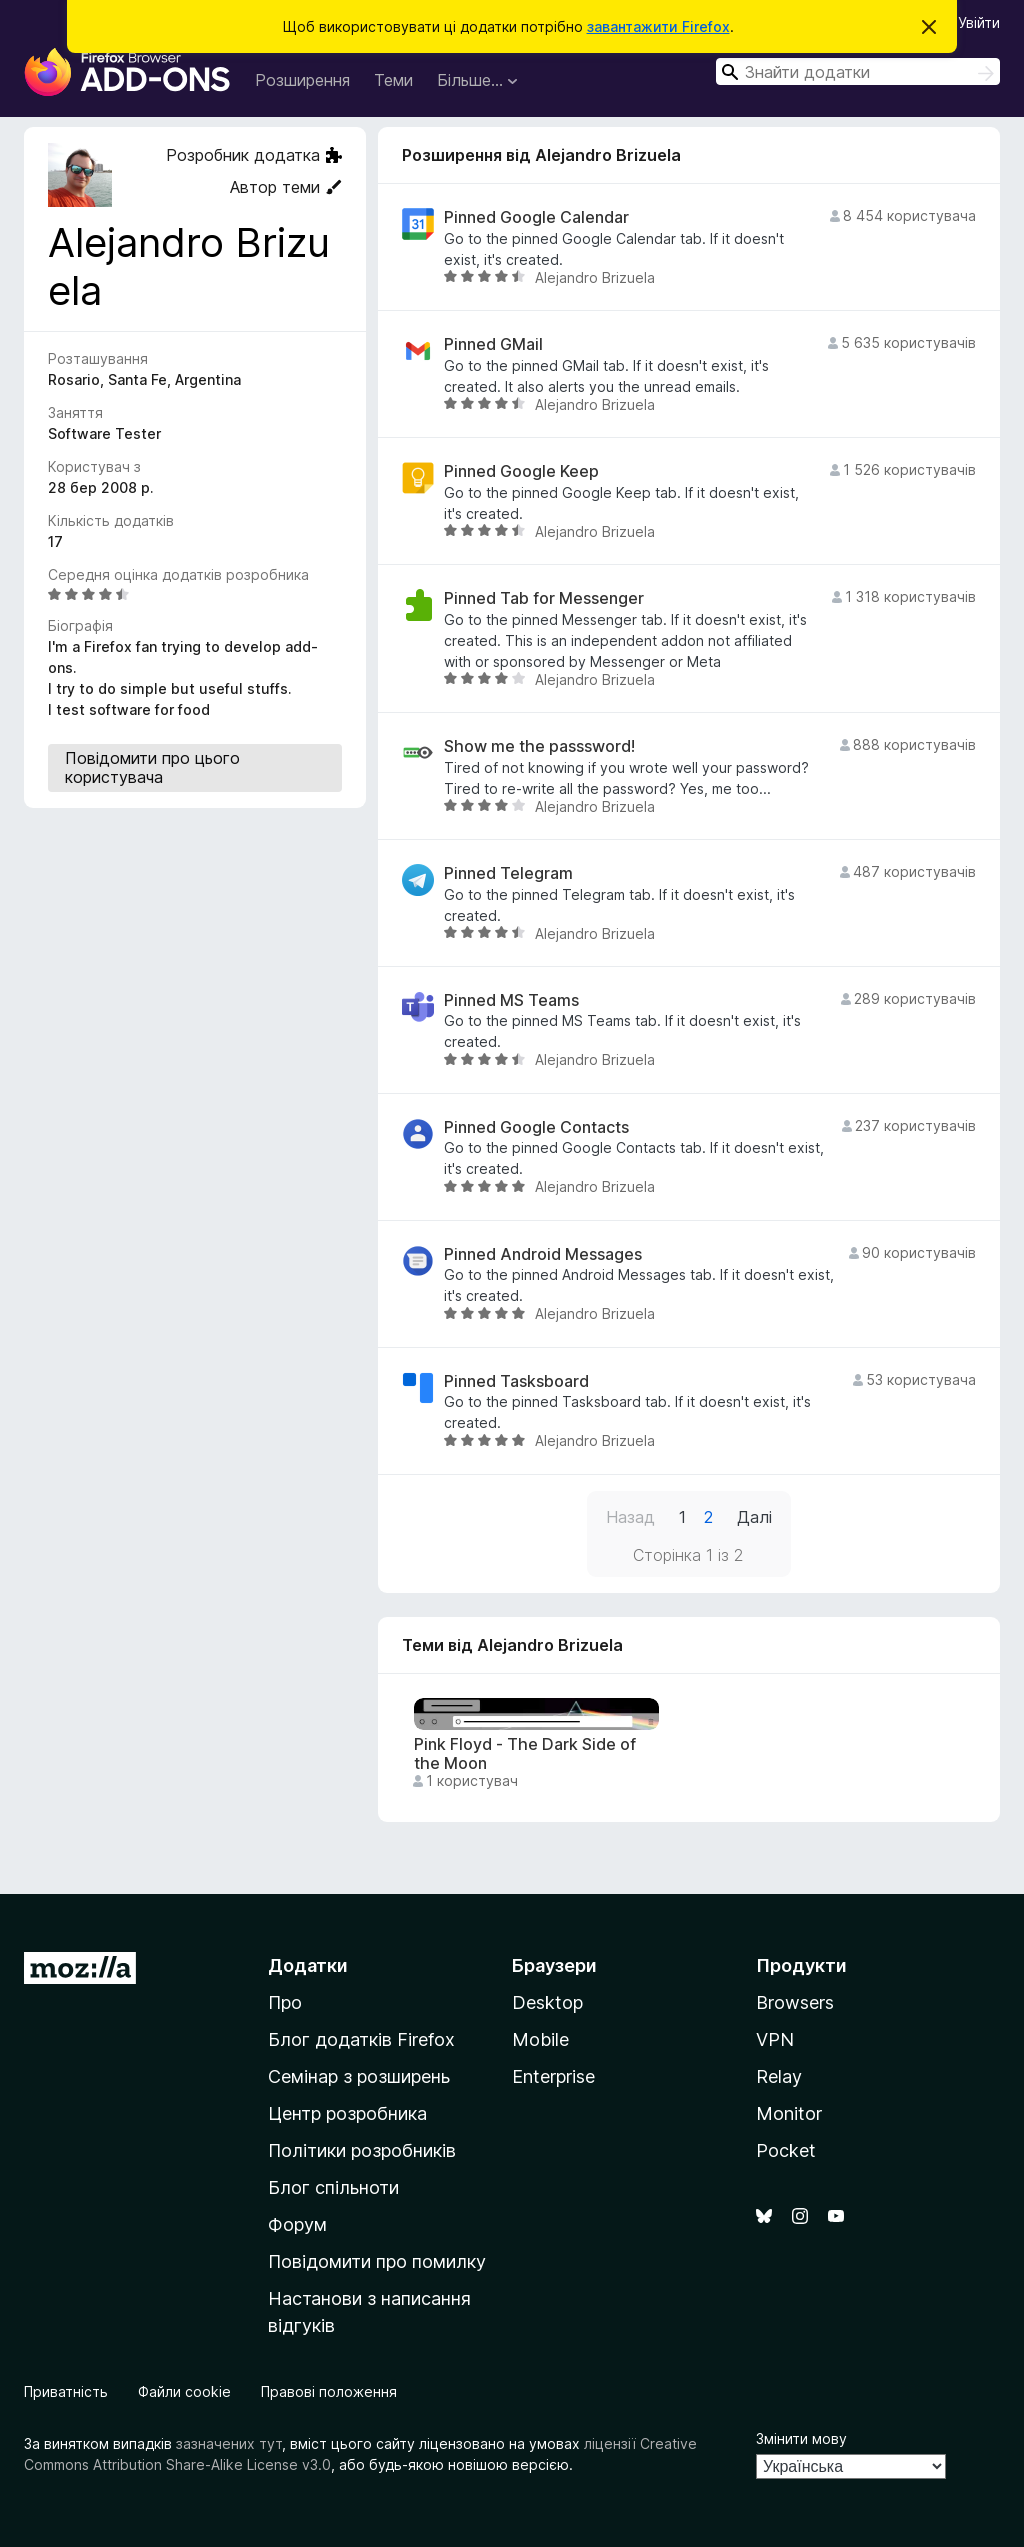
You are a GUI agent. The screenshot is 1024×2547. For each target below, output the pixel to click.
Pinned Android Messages (543, 1254)
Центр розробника (347, 2113)
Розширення (302, 80)
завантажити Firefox (658, 26)
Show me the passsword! (539, 746)
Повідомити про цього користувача (152, 767)
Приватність (66, 2391)
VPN (775, 2039)
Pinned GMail (493, 344)
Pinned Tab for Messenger (544, 598)
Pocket (786, 2150)
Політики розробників (362, 2150)
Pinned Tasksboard (516, 1381)
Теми (393, 80)
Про (285, 2002)
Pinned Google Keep (521, 471)
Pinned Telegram (508, 873)
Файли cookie (184, 2391)
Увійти (979, 22)
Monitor (789, 2113)
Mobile (540, 2039)
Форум (297, 2224)
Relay (779, 2076)
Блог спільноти (333, 2187)
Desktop (547, 2002)
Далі (754, 1517)
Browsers (795, 2002)
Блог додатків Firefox (361, 2039)
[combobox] (858, 71)
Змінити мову (801, 2438)
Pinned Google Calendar (536, 217)
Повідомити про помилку (377, 2261)
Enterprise (553, 2076)
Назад (630, 1517)
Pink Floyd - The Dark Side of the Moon (525, 1754)
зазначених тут (229, 2443)
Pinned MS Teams (511, 1000)
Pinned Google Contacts (536, 1127)
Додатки (308, 1965)
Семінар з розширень (359, 2076)
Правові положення (329, 2391)
